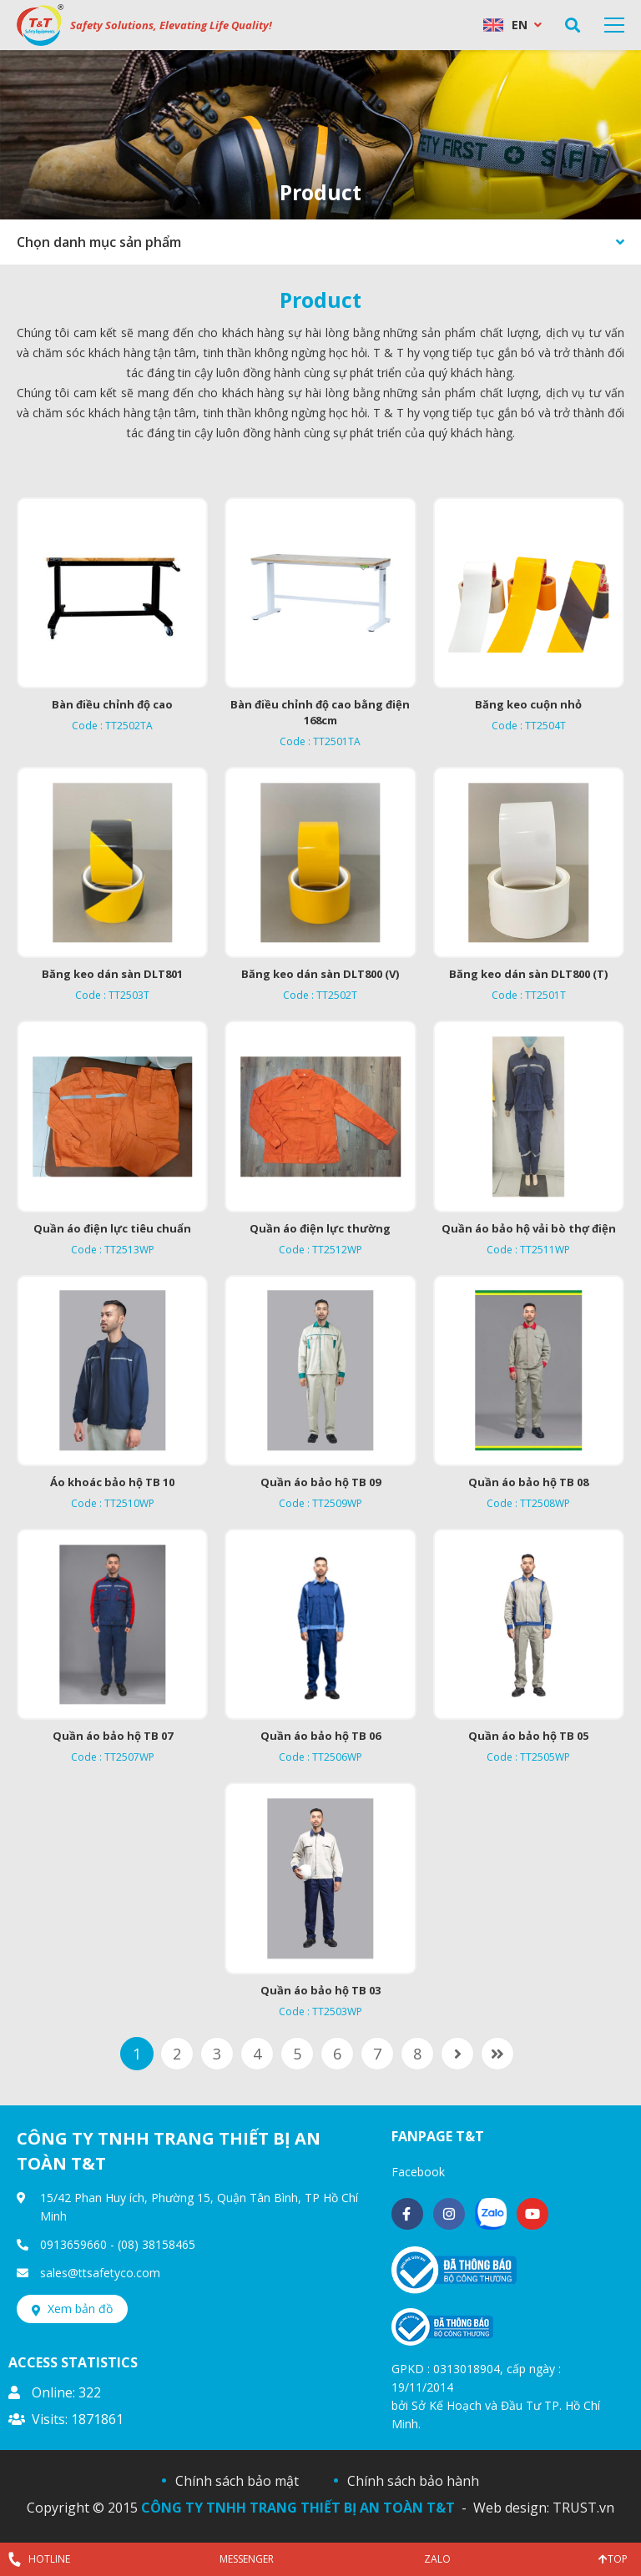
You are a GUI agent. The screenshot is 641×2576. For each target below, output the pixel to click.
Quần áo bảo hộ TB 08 (528, 1482)
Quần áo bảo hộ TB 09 (320, 1482)
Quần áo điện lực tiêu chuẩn (112, 1228)
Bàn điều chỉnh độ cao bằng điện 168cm (320, 712)
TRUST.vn (583, 2507)
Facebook (418, 2172)
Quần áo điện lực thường (320, 1228)
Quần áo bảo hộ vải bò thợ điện (529, 1228)
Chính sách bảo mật (237, 2481)
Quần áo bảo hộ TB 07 (113, 1735)
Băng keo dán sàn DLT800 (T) (528, 973)
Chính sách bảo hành (413, 2481)
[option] (320, 134)
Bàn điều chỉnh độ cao (112, 704)
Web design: (511, 2507)
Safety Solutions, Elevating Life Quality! (171, 25)
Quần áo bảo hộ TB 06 (320, 1735)
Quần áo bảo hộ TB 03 (320, 1990)
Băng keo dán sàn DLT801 (112, 973)
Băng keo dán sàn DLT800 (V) (320, 973)
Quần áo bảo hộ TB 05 (528, 1735)
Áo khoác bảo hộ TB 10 (112, 1482)
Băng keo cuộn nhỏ (528, 704)
